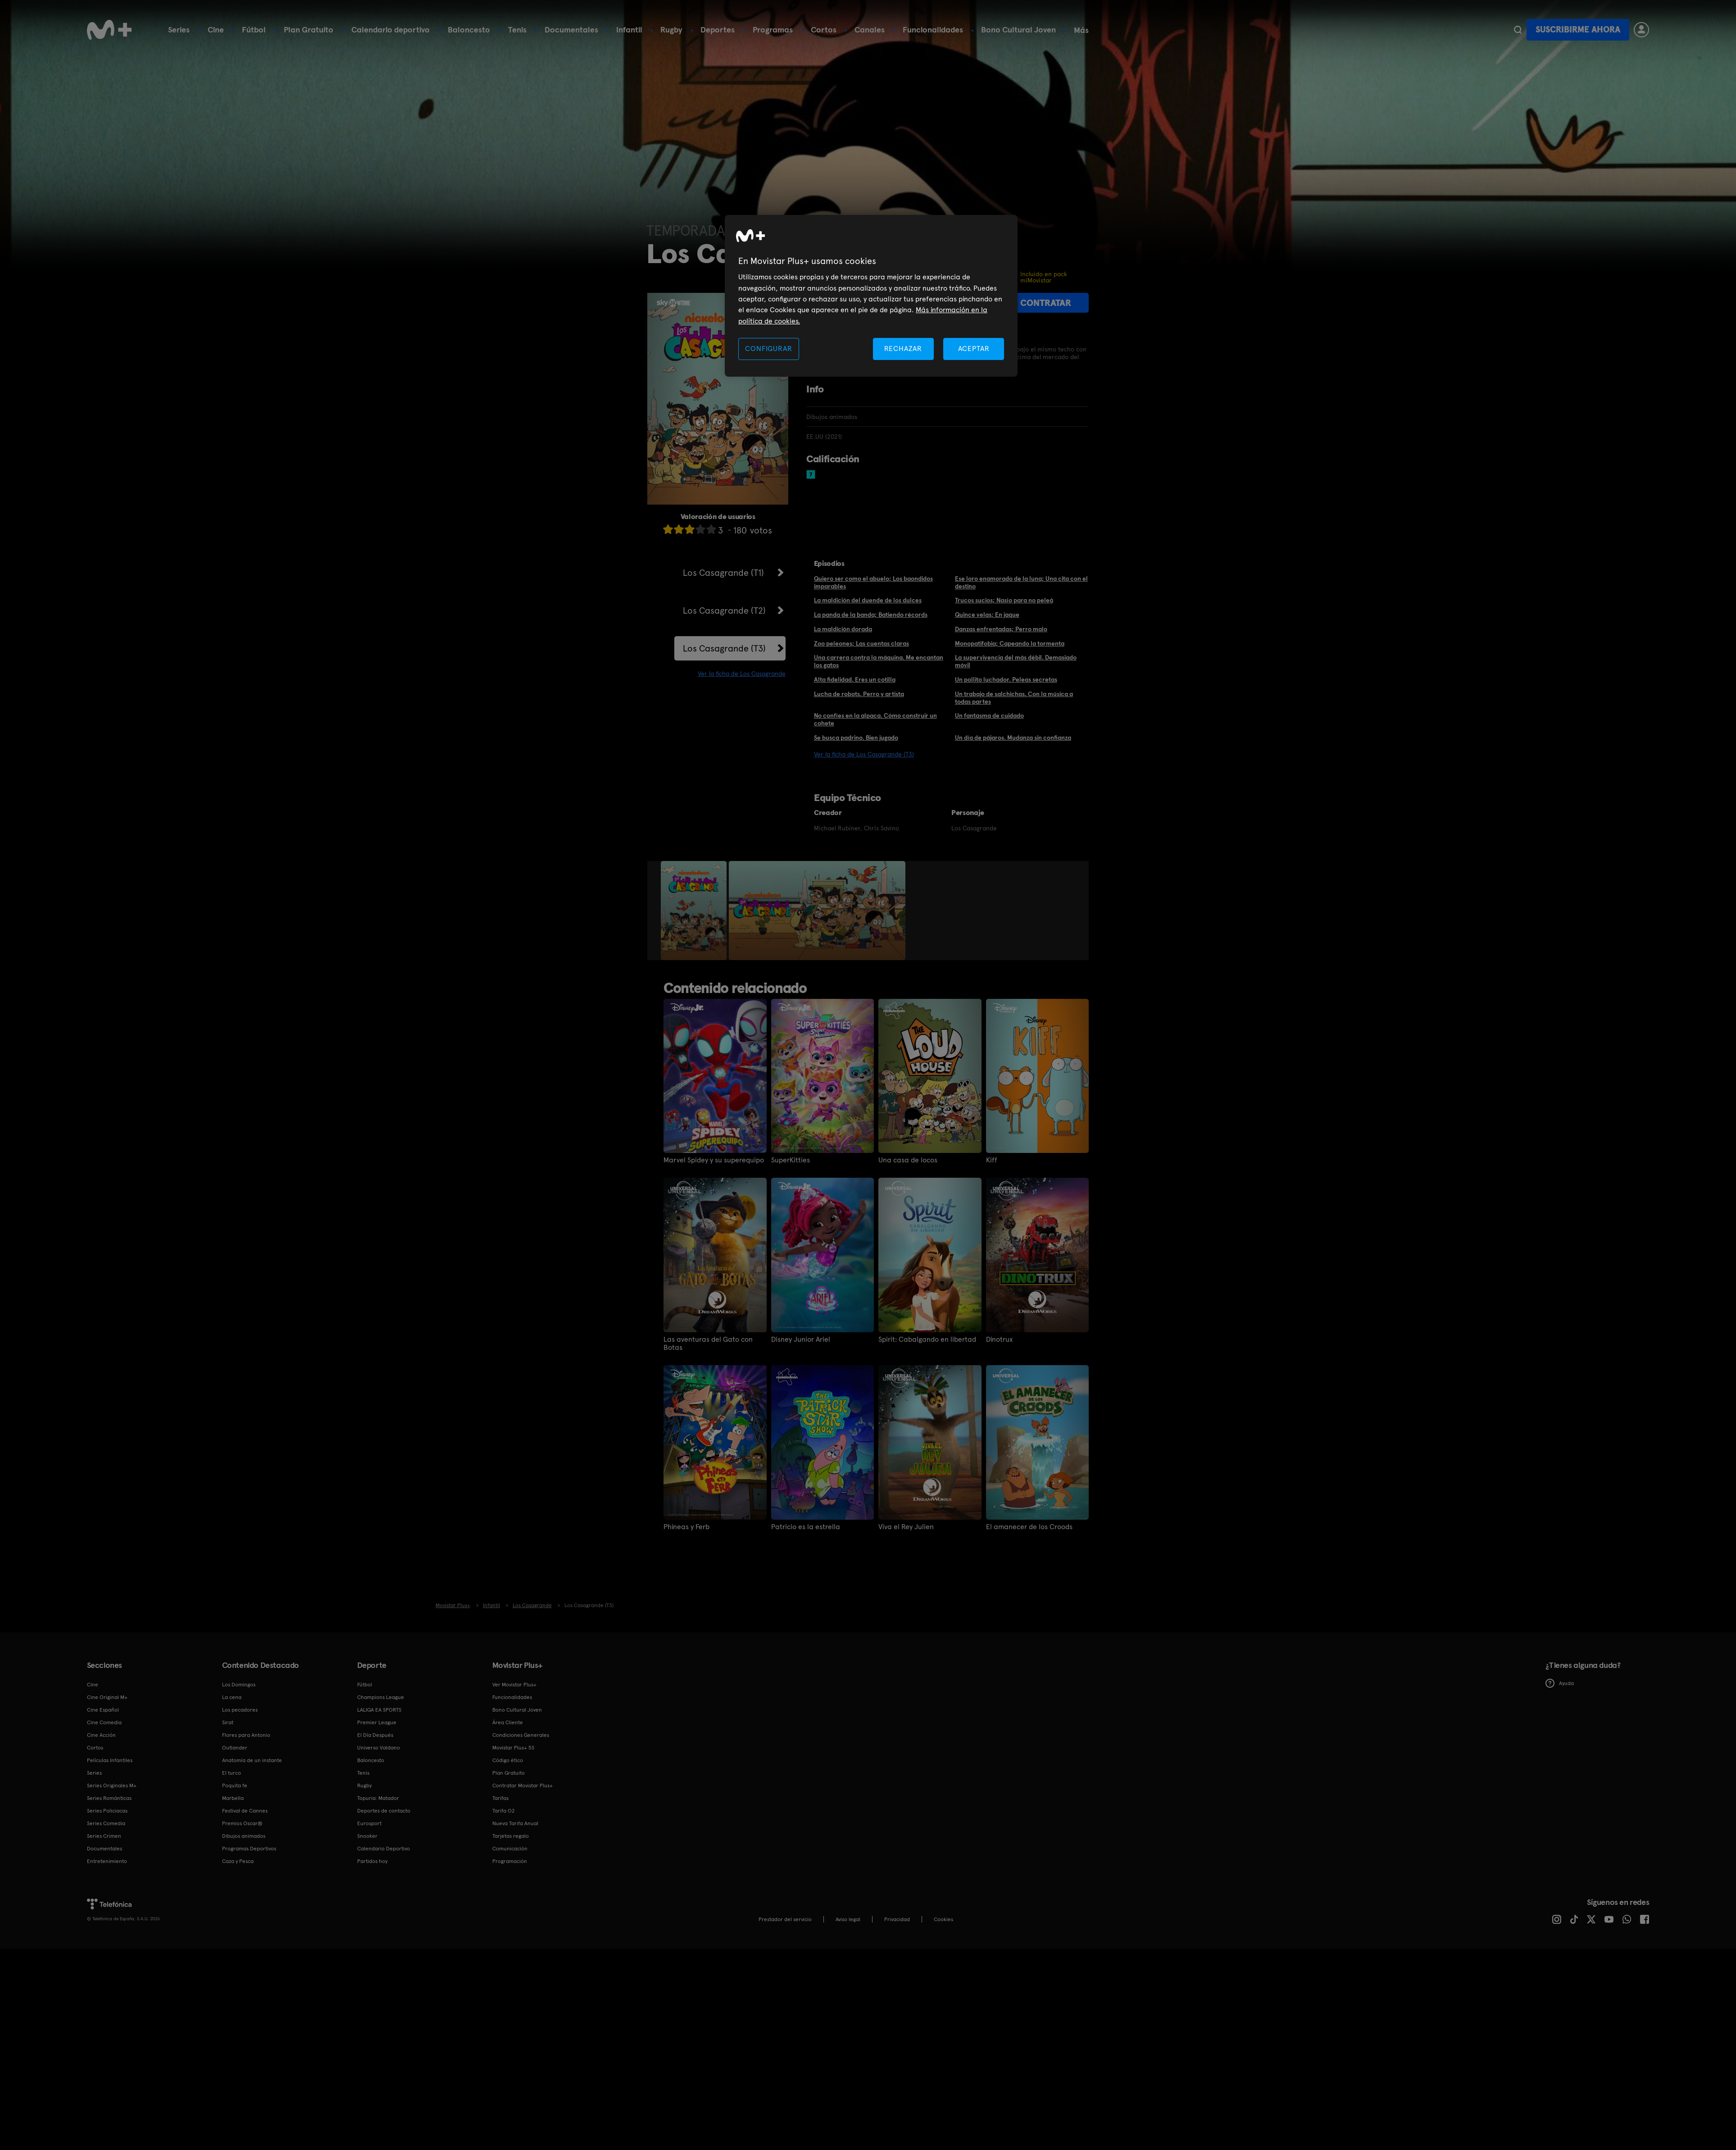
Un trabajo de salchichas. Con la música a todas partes (1014, 697)
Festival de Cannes (245, 1811)
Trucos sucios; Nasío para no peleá (1004, 600)
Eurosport (369, 1823)
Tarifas (500, 1798)
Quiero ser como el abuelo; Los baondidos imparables (873, 582)
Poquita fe (234, 1785)
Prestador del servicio (785, 1919)
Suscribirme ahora (1578, 29)
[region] (871, 296)
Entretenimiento (107, 1861)
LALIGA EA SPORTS (379, 1710)
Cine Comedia (104, 1722)
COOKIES (943, 1919)
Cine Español (103, 1710)
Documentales (571, 29)
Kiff (991, 1160)
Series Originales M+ (111, 1785)
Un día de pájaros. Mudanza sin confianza (1013, 737)
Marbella (233, 1798)
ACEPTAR (974, 348)
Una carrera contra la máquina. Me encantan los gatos (878, 661)
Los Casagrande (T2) (724, 610)
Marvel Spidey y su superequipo (713, 1160)
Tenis (517, 29)
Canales (869, 29)
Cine (216, 29)
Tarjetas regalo (510, 1836)
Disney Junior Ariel (800, 1339)
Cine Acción (101, 1735)
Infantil (629, 29)
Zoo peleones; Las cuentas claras (861, 643)
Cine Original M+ (107, 1697)
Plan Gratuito (308, 29)
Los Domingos (238, 1684)
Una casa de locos (907, 1160)
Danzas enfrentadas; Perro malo (1001, 629)
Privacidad (897, 1919)
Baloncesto (469, 29)
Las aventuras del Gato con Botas (708, 1343)
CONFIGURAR (768, 348)
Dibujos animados (243, 1836)
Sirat (227, 1722)
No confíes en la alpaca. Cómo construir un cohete (875, 719)
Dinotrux (999, 1339)
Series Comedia (106, 1823)
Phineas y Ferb (686, 1527)
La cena (231, 1697)
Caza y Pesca (238, 1861)
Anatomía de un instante (252, 1760)
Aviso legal (848, 1919)
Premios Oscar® (242, 1823)
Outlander (234, 1748)
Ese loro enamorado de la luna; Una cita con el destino (1021, 582)
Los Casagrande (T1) (723, 572)
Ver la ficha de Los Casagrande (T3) (864, 754)
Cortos (823, 29)
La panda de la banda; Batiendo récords (870, 614)
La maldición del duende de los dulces (868, 600)
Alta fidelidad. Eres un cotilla (854, 679)
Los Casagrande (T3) (724, 648)
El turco (231, 1773)
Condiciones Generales (520, 1735)
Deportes (717, 29)
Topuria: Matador (378, 1798)
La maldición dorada (843, 629)
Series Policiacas (107, 1811)
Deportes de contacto (383, 1811)
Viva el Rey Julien (906, 1527)
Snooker (367, 1836)
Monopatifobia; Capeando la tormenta (1009, 643)
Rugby (671, 29)
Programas (773, 29)
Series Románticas (109, 1798)
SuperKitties (790, 1160)
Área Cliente (507, 1722)
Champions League (380, 1697)
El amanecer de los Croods (1029, 1527)
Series (179, 29)
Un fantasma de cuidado (989, 715)
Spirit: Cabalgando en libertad (927, 1339)
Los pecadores (240, 1710)
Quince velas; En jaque (987, 614)
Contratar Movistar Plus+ (522, 1785)
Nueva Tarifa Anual (515, 1823)
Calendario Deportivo (383, 1848)
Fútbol (254, 29)
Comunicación (509, 1848)
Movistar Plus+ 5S (513, 1748)
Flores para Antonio (246, 1735)
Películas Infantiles (109, 1760)
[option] (695, 910)
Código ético (507, 1760)
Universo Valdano (378, 1748)
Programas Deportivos (249, 1848)
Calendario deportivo (390, 29)
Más (1081, 30)
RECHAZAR (903, 348)
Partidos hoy (372, 1861)
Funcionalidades (933, 29)
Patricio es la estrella (805, 1527)
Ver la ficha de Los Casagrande (742, 673)
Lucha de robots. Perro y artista (859, 693)
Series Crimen (104, 1836)
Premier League (376, 1722)
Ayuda (1559, 1683)
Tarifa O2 (503, 1811)
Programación (509, 1861)
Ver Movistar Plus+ (514, 1684)
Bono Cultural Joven (1018, 29)
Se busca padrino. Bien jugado (856, 737)
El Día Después (375, 1735)
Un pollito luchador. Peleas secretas (1006, 679)
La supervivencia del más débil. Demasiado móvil (1016, 661)
